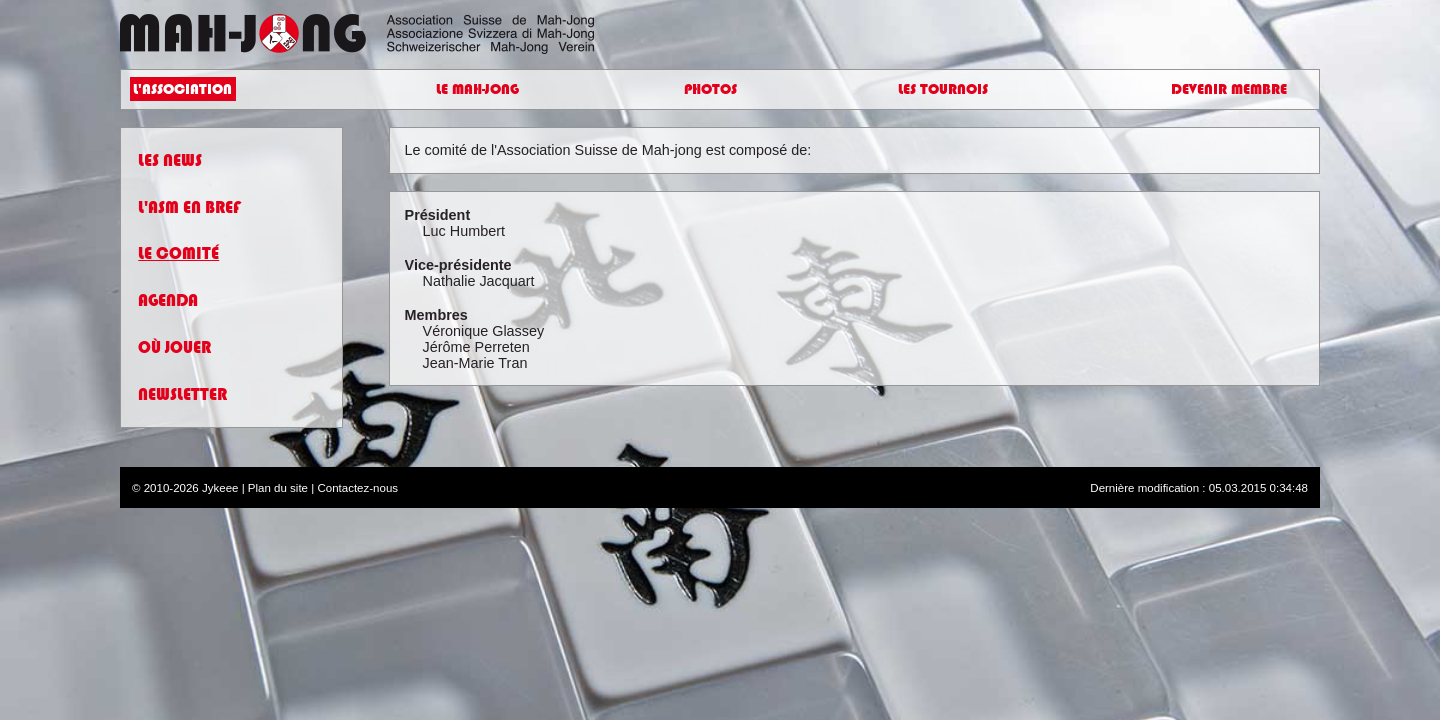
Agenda (168, 309)
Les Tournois (943, 93)
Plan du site (278, 497)
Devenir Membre (1215, 93)
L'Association (194, 93)
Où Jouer (174, 356)
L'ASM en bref (189, 216)
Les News (170, 169)
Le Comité (178, 263)
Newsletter (182, 403)
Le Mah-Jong (477, 93)
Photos (710, 93)
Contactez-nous (357, 497)
